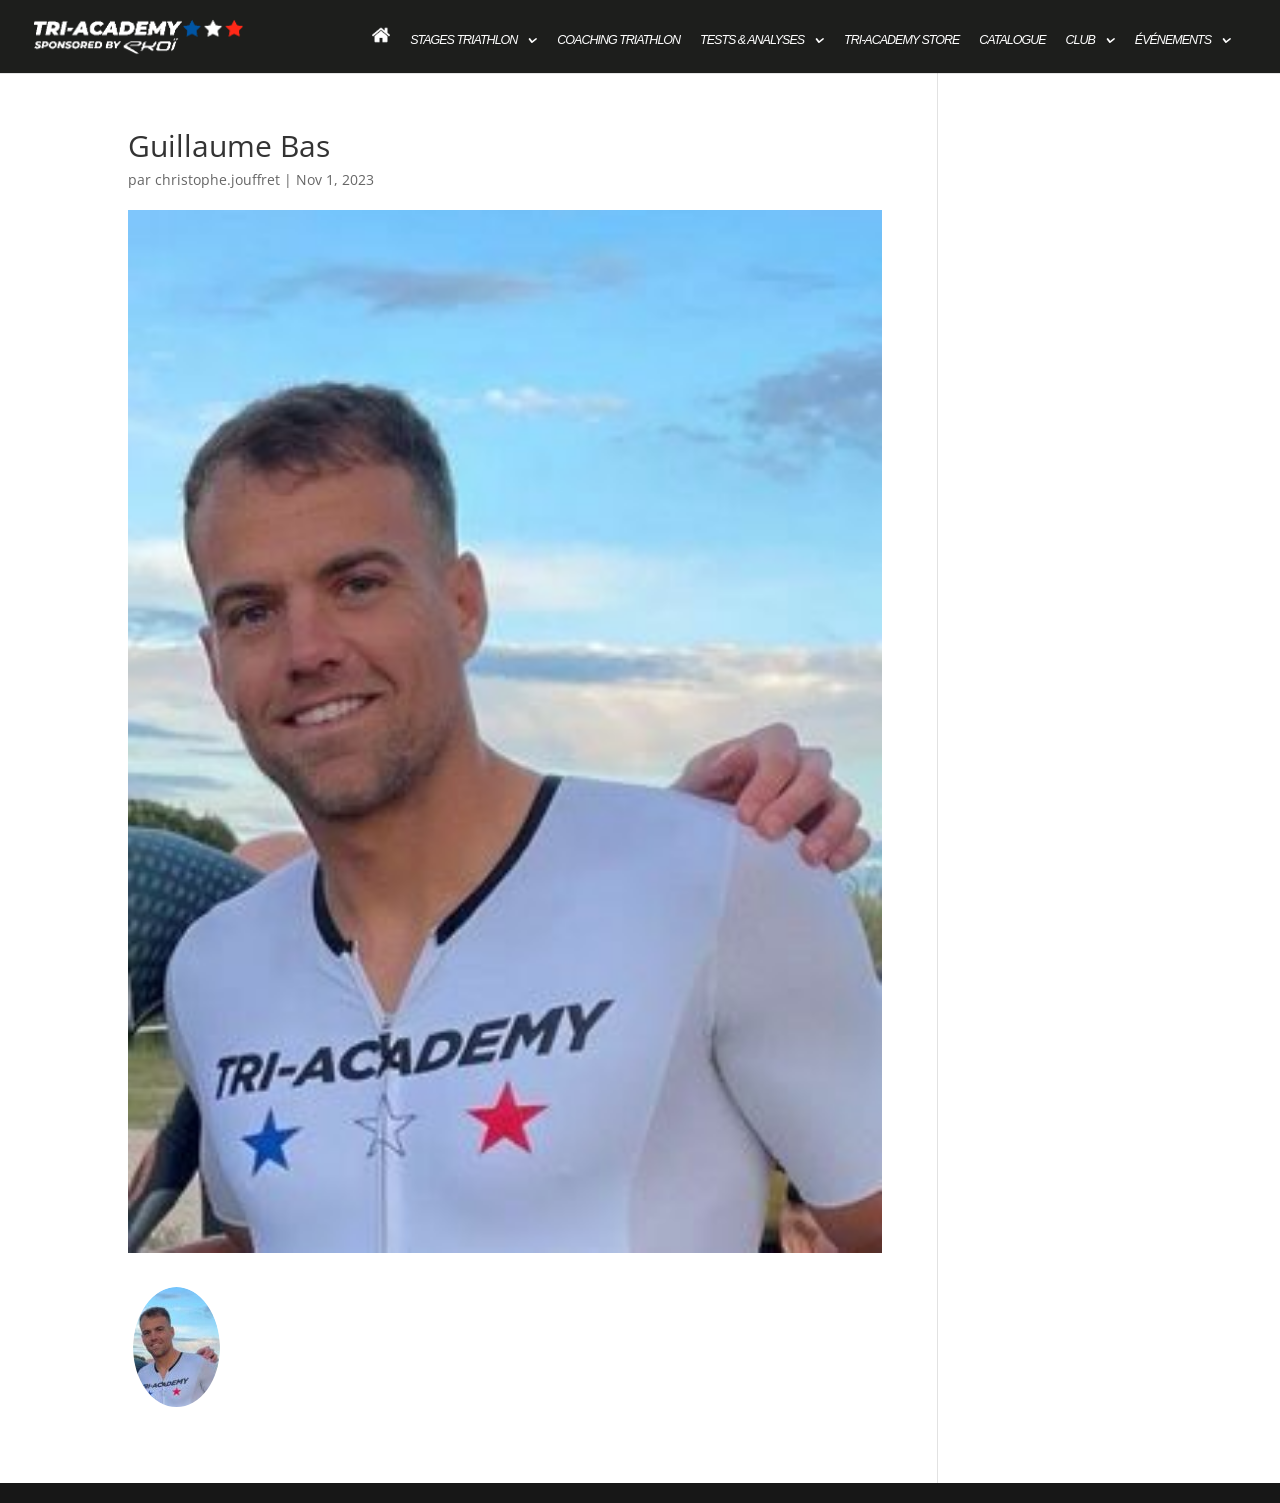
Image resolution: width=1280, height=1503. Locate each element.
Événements (1173, 40)
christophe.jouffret (217, 179)
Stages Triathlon (463, 40)
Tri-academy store (901, 40)
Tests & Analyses (752, 40)
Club (1080, 40)
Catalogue (1012, 40)
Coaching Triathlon (618, 40)
